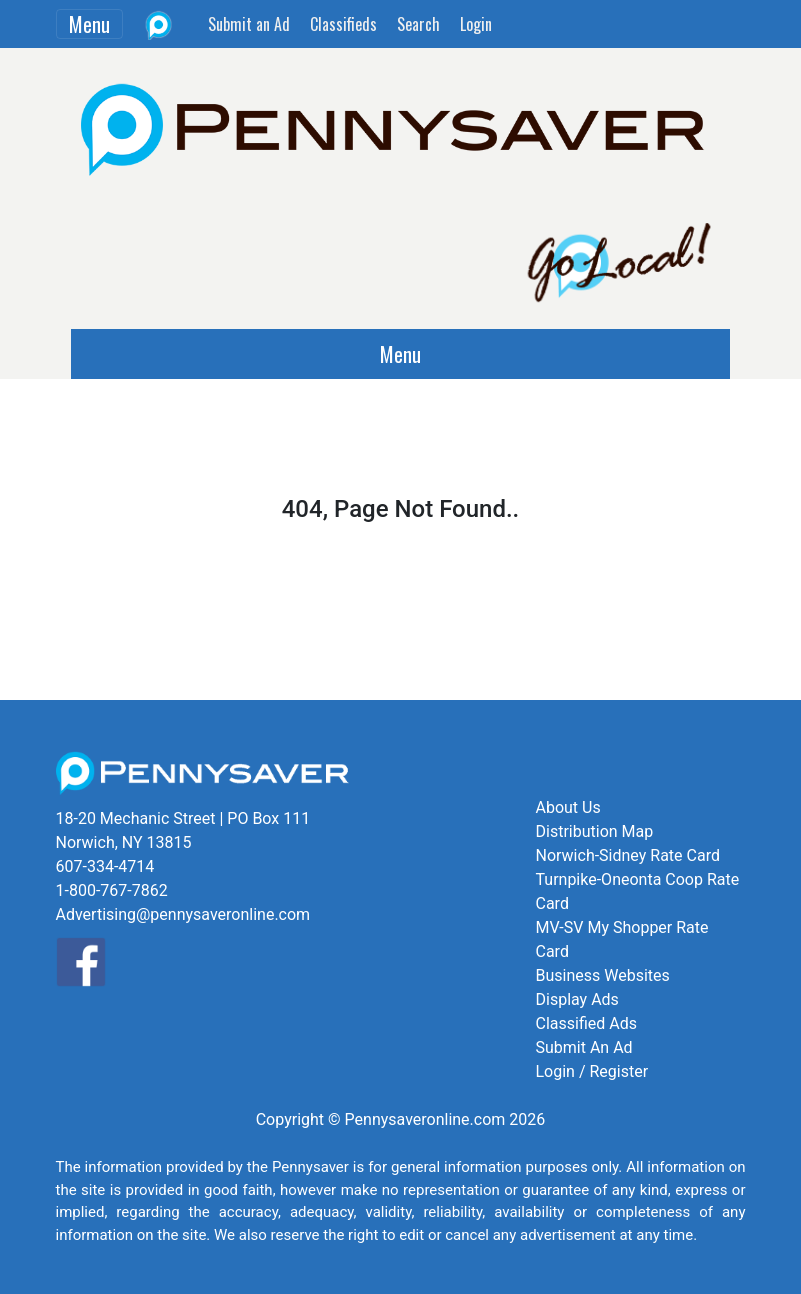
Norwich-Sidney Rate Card (628, 855)
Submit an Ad (249, 24)
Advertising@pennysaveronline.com (183, 914)
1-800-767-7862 (112, 890)
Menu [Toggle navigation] (89, 24)
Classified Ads (586, 1023)
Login (476, 24)
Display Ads (577, 999)
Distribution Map (595, 831)
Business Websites (603, 975)
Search (418, 24)
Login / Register (592, 1071)
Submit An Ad (584, 1047)
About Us (568, 807)
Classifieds (343, 24)
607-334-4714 (105, 866)
